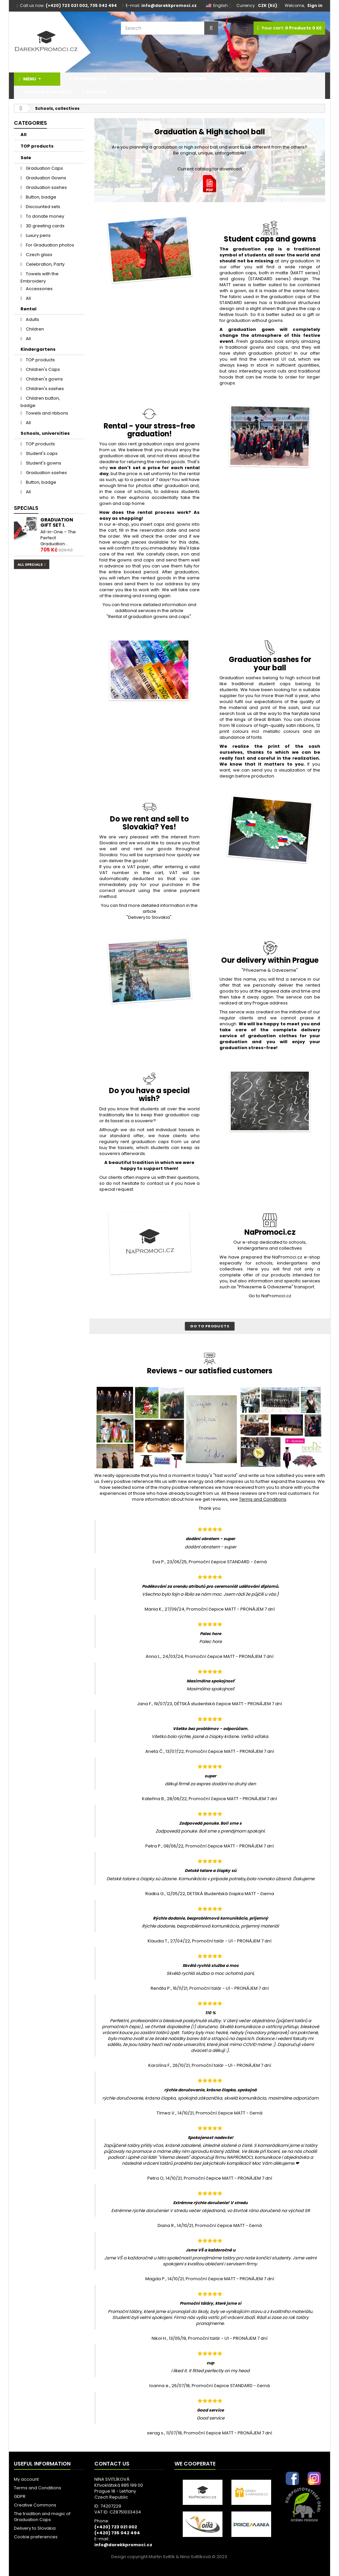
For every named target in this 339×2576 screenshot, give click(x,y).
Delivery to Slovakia (35, 2528)
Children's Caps (42, 369)
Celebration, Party (45, 264)
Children (34, 329)
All (23, 134)
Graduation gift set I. (56, 522)
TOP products (37, 146)
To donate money (44, 216)
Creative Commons (35, 2505)
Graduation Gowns (45, 178)
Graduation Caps (44, 168)
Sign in (314, 5)
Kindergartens (38, 349)
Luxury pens (38, 235)
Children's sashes (44, 388)
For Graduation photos (49, 245)
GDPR (19, 2496)
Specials (26, 508)
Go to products (209, 1326)
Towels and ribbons (46, 413)
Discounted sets (42, 206)
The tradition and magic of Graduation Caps (42, 2516)
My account (26, 2479)
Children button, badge (40, 401)
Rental (28, 309)
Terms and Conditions (37, 2488)
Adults (32, 319)
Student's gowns (43, 463)
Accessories (39, 289)
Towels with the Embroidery (40, 277)
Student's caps (41, 453)
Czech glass (38, 254)
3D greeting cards (45, 226)
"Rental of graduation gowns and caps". (149, 616)
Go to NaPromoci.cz (270, 1296)
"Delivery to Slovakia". (149, 917)
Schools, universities (45, 433)
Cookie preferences (36, 2537)
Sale (26, 158)
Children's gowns (44, 379)
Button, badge (40, 197)
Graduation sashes (46, 187)
